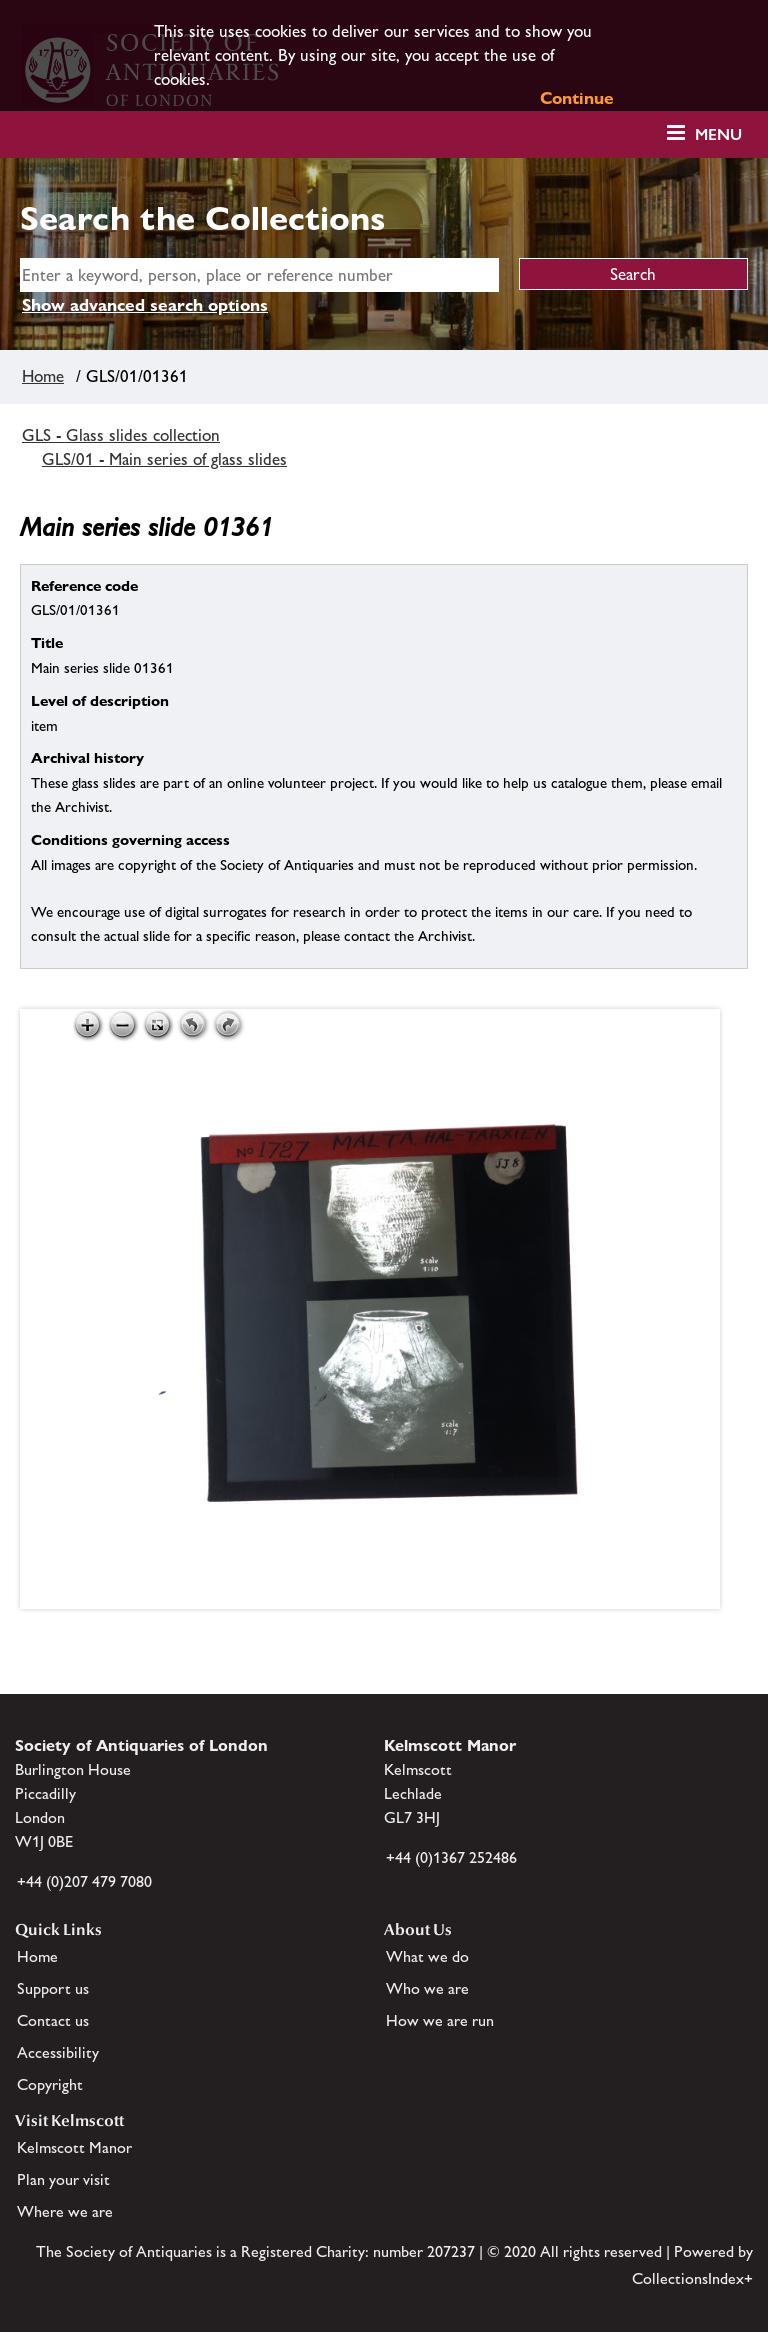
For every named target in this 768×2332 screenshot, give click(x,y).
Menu (718, 134)
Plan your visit (63, 2179)
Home (43, 376)
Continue (577, 98)
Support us (53, 1988)
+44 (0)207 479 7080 (84, 1881)
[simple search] (259, 275)
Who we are (427, 1988)
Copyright (50, 2084)
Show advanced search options (145, 305)
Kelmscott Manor (74, 2147)
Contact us (53, 2020)
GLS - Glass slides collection (121, 435)
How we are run (440, 2020)
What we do (427, 1956)
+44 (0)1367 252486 (451, 1857)
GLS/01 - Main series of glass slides (164, 459)
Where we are (65, 2211)
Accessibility (58, 2052)
